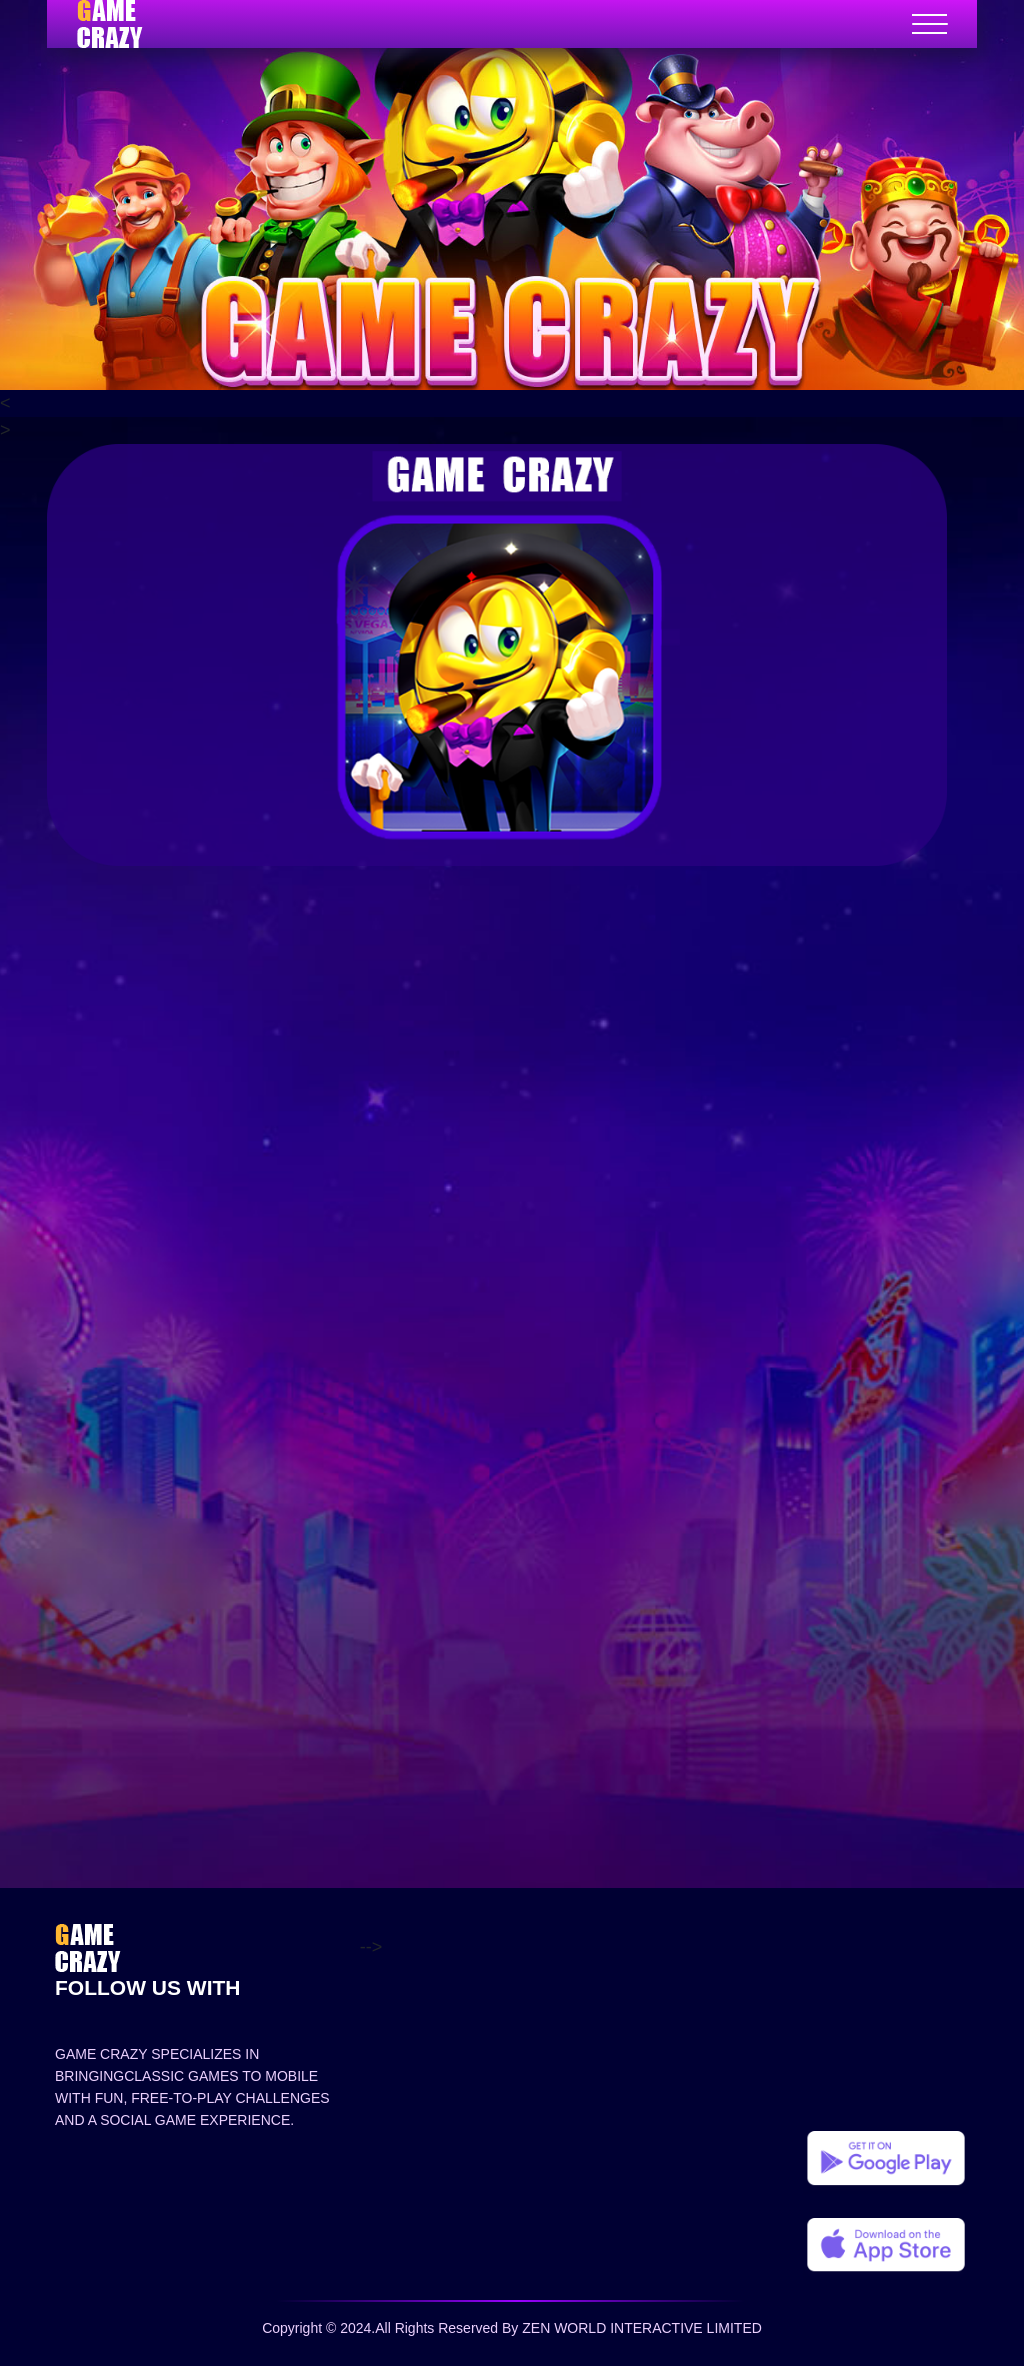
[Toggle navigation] (929, 24)
